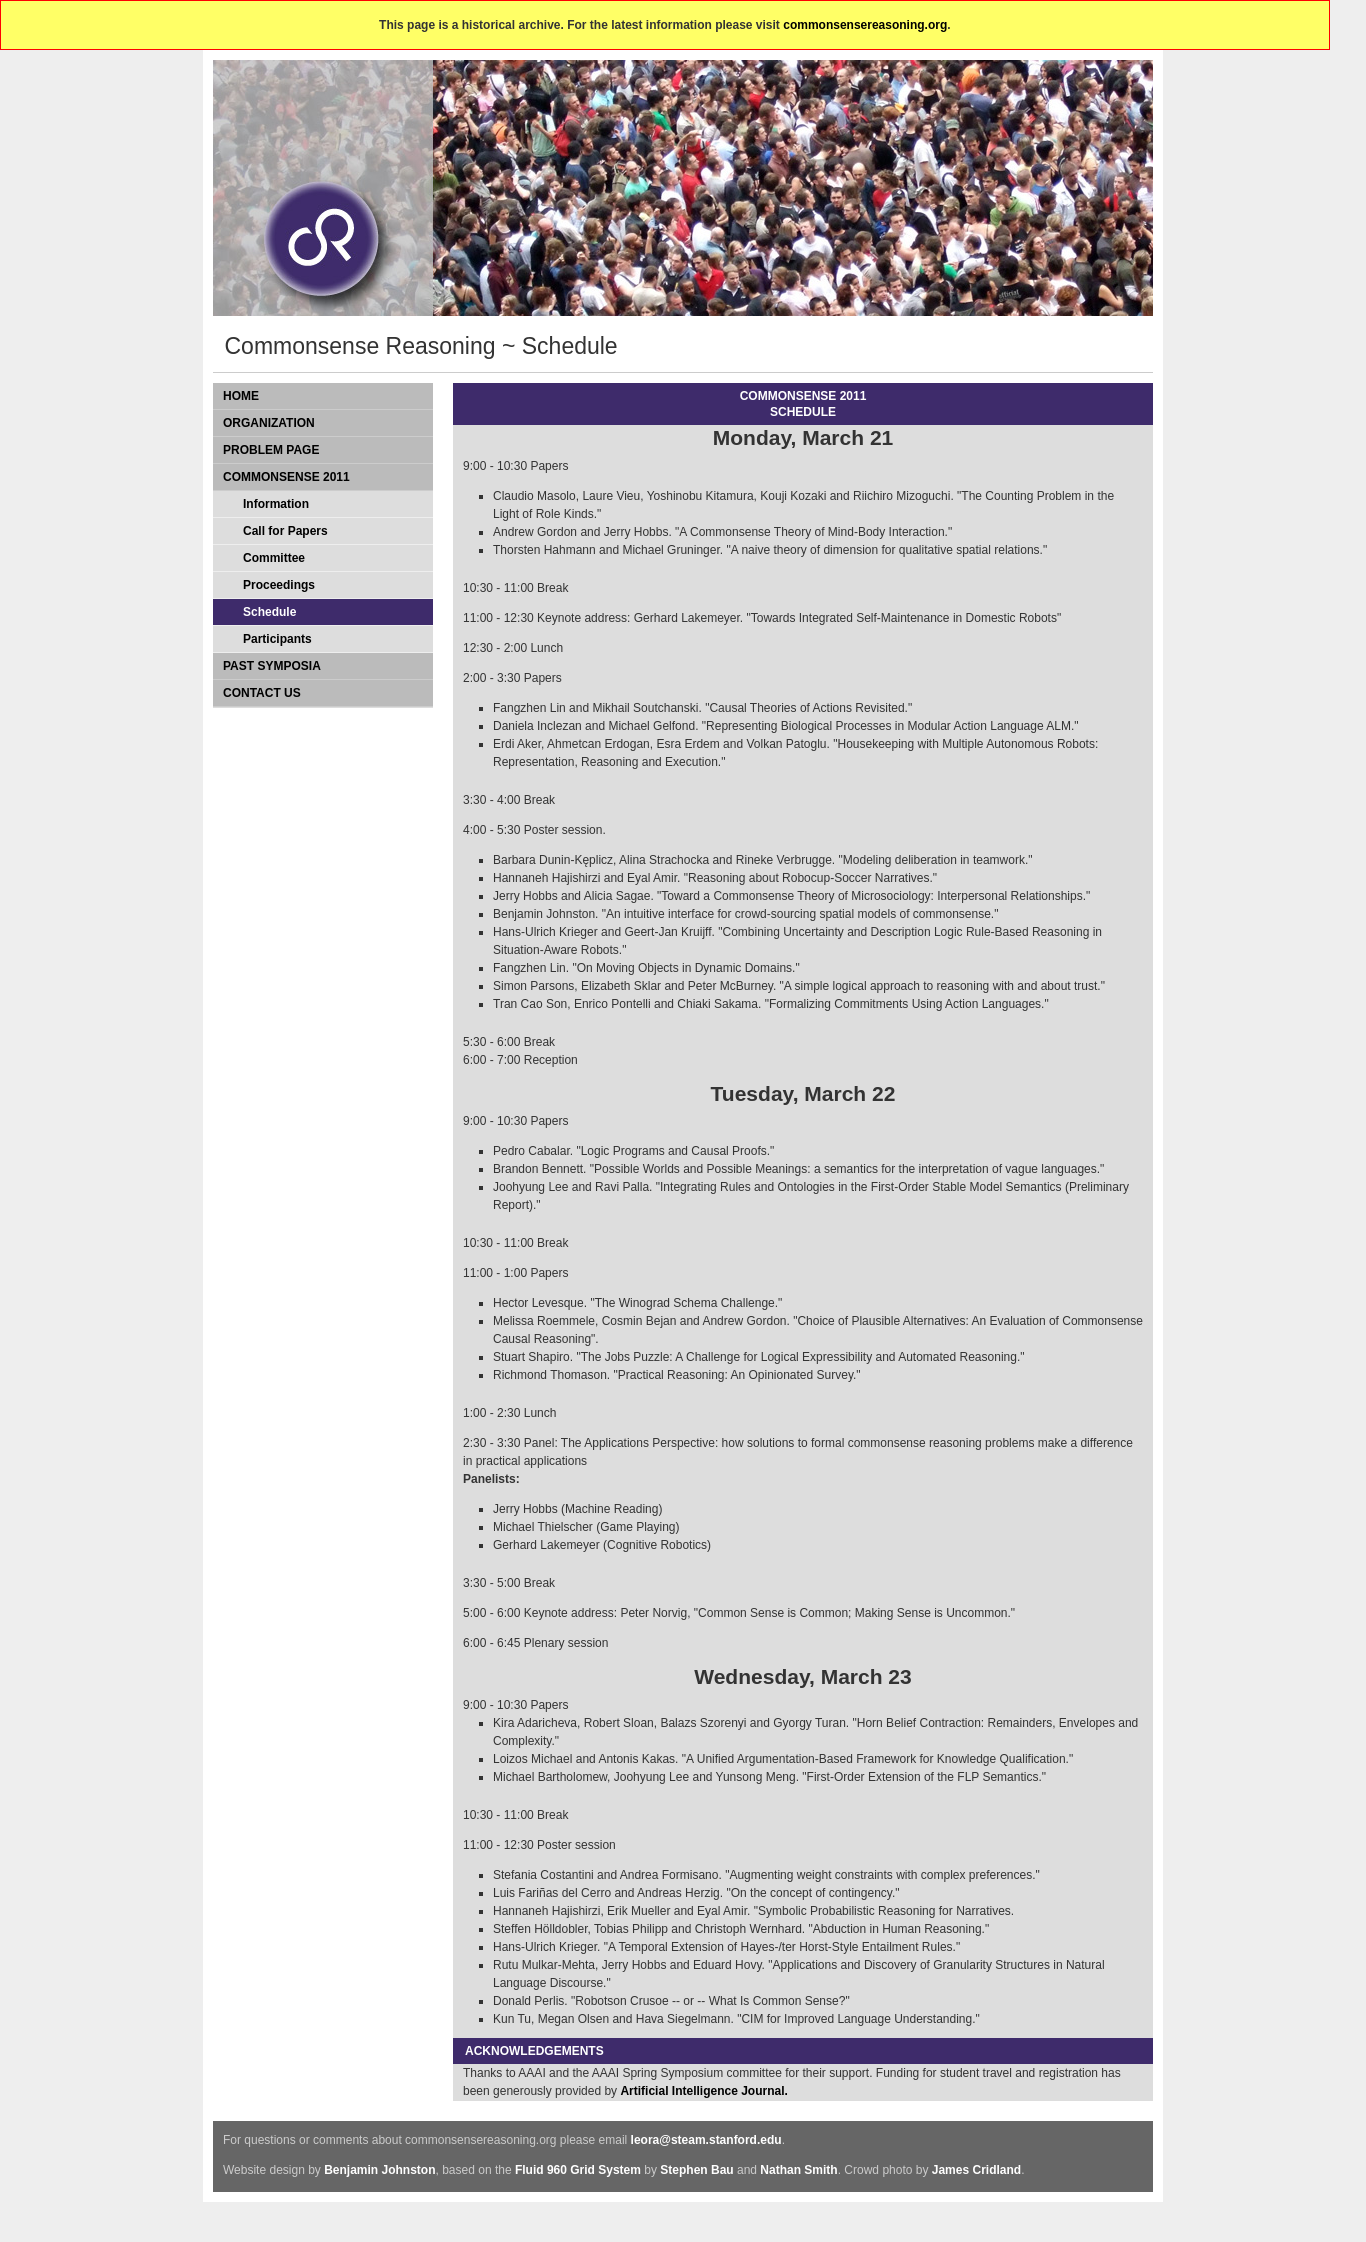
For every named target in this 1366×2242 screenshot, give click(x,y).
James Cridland (976, 2170)
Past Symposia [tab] (272, 666)
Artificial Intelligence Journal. (703, 2091)
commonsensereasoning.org (865, 25)
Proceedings (279, 585)
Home (241, 396)
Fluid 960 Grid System (578, 2170)
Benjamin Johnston (379, 2170)
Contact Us (262, 693)
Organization (269, 423)
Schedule (269, 612)
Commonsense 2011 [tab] (286, 477)
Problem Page (271, 450)
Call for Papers (285, 531)
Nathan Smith (798, 2170)
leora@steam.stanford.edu (706, 2140)
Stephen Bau (696, 2170)
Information (276, 504)
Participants (277, 639)
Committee (274, 558)
